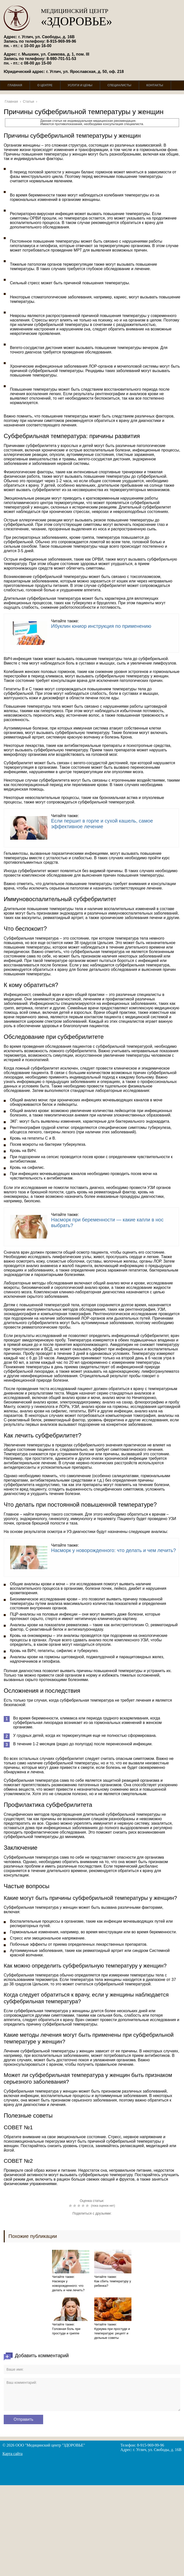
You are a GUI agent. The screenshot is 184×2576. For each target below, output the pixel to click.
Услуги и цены (80, 85)
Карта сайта (12, 2453)
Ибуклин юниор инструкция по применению (101, 626)
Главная (15, 85)
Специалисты (119, 85)
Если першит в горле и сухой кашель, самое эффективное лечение (102, 823)
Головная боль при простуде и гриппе (66, 2331)
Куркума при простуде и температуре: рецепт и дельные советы (112, 2333)
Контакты (154, 85)
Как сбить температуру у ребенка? (112, 2283)
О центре (44, 85)
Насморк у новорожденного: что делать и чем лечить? (113, 1550)
